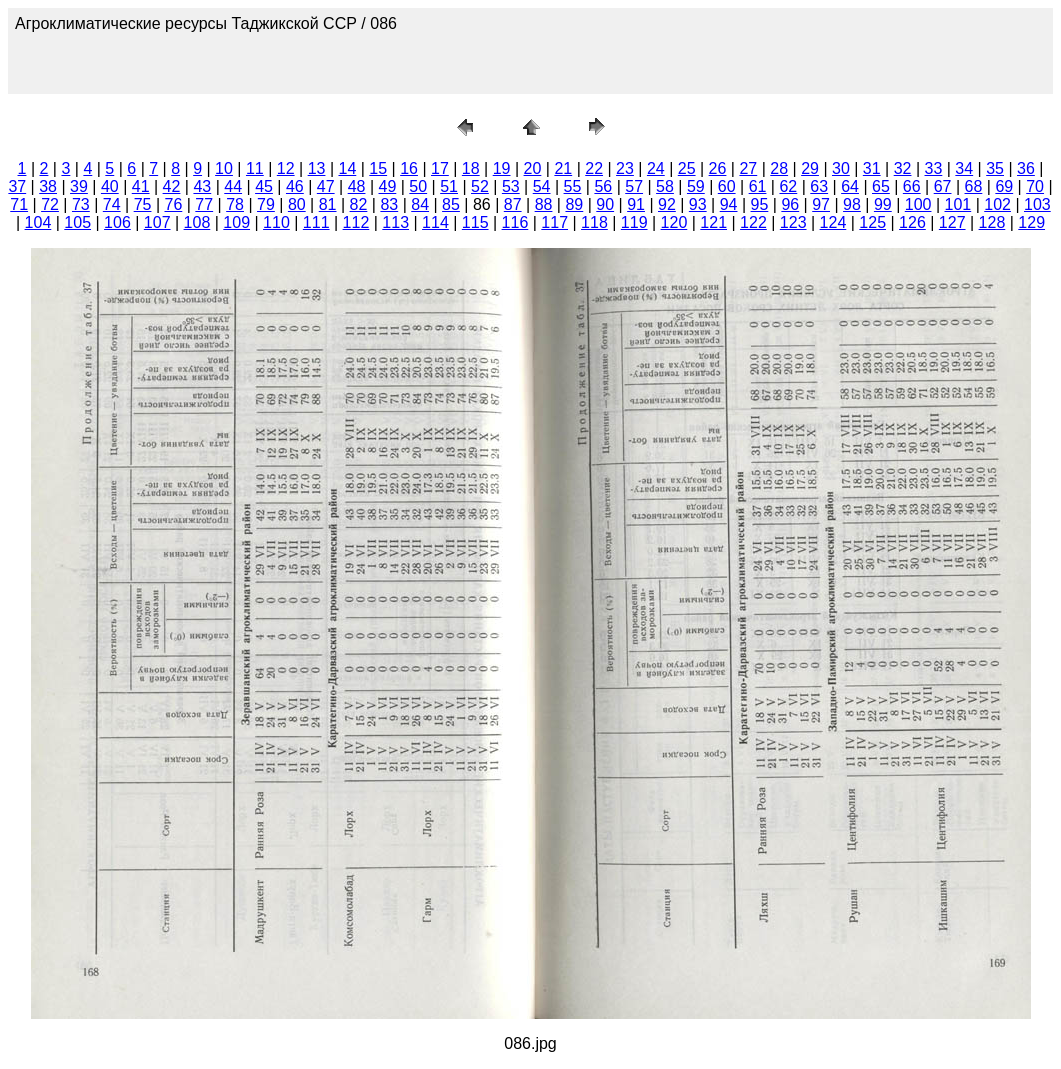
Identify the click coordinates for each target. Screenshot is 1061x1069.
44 (233, 186)
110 (276, 222)
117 (554, 222)
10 (224, 168)
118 (594, 222)
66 (912, 186)
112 (356, 222)
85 (451, 204)
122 (753, 222)
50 (418, 186)
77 (204, 204)
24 (656, 168)
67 (943, 186)
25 (687, 168)
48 (357, 186)
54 (542, 186)
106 (117, 222)
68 (974, 186)
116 (515, 222)
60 (727, 186)
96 (790, 204)
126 (912, 222)
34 (964, 168)
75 (143, 204)
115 (475, 222)
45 (264, 186)
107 (157, 222)
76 (174, 204)
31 (872, 168)
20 (533, 168)
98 (852, 204)
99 (883, 204)
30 (841, 168)
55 (573, 186)
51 (449, 186)
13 (317, 168)
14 (347, 168)
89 (574, 204)
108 (197, 222)
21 (563, 168)
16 (409, 168)
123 (793, 222)
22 (594, 168)
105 (77, 222)
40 (110, 186)
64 (850, 186)
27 (748, 168)
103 (1037, 204)
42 (172, 186)
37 (17, 186)
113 (395, 222)
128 (992, 222)
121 (713, 222)
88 (544, 204)
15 (378, 168)
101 (958, 204)
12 (286, 168)
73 (81, 204)
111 (316, 222)
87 (513, 204)
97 (821, 204)
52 (480, 186)
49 (388, 186)
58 (665, 186)
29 (810, 168)
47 (326, 186)
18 (471, 168)
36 (1026, 168)
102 (997, 204)
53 (511, 186)
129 (1031, 222)
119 (634, 222)
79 (266, 204)
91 (636, 204)
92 (667, 204)
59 (696, 186)
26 (718, 168)
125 (872, 222)
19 (502, 168)
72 (50, 204)
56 (603, 186)
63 (819, 186)
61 (758, 186)
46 (295, 186)
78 (235, 204)
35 (995, 168)
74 (112, 204)
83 (389, 204)
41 (141, 186)
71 (19, 204)
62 (788, 186)
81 (328, 204)
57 (634, 186)
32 (903, 168)
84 (420, 204)
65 (881, 186)
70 (1035, 186)
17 (440, 168)
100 (918, 204)
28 (779, 168)
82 (359, 204)
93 (698, 204)
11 (255, 168)
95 (760, 204)
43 (202, 186)
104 (38, 222)
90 (605, 204)
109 (236, 222)
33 (934, 168)
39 (79, 186)
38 (48, 186)
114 (435, 222)
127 (952, 222)
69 (1004, 186)
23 (625, 168)
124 (833, 222)
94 (729, 204)
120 (674, 222)
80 (297, 204)
